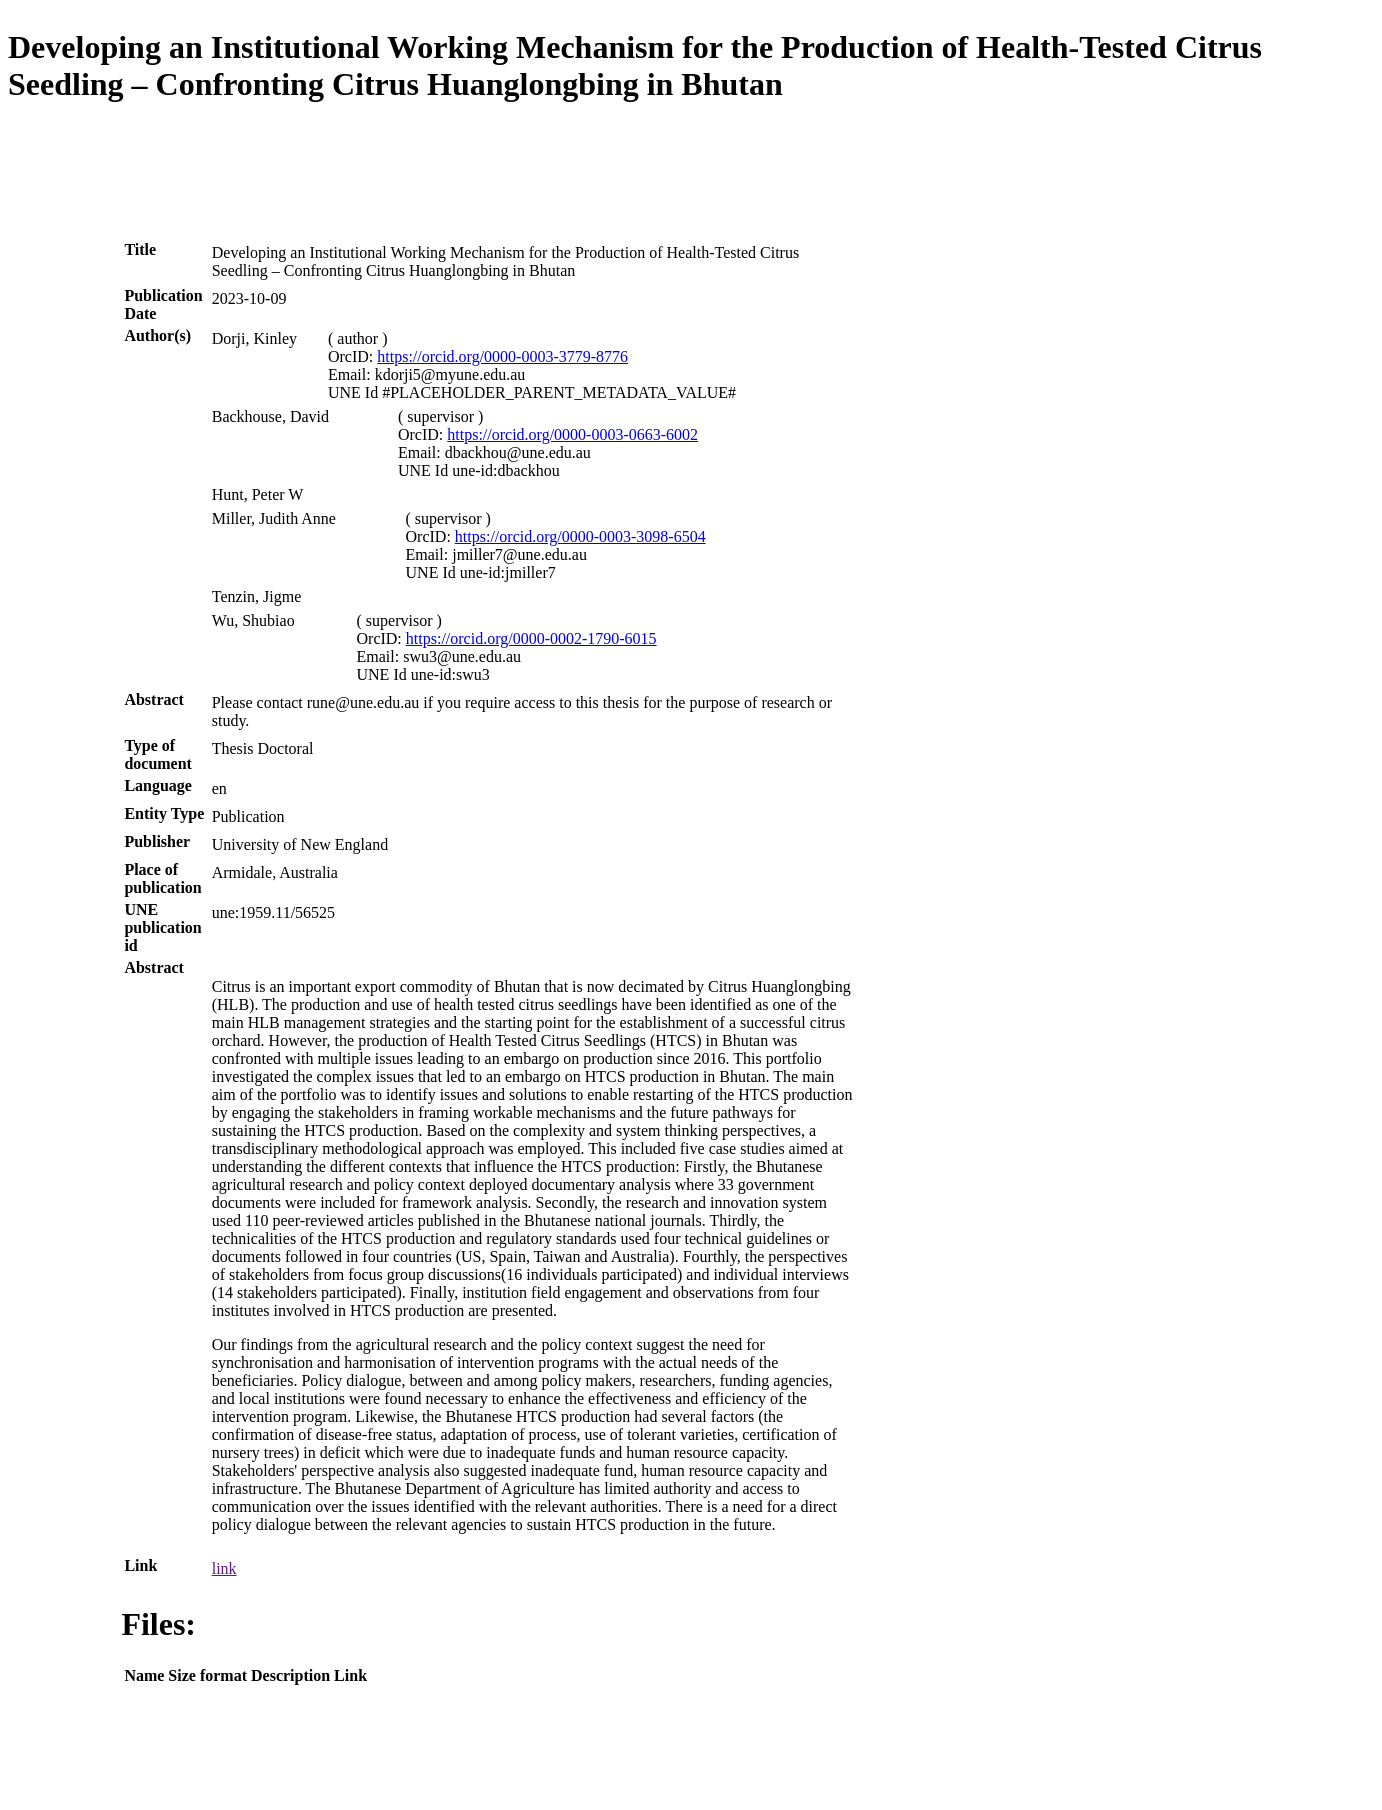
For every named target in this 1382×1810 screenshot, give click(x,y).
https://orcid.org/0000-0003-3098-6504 (580, 536)
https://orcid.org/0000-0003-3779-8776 (502, 356)
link (224, 1568)
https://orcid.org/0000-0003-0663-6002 (572, 434)
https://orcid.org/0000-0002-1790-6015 (531, 638)
